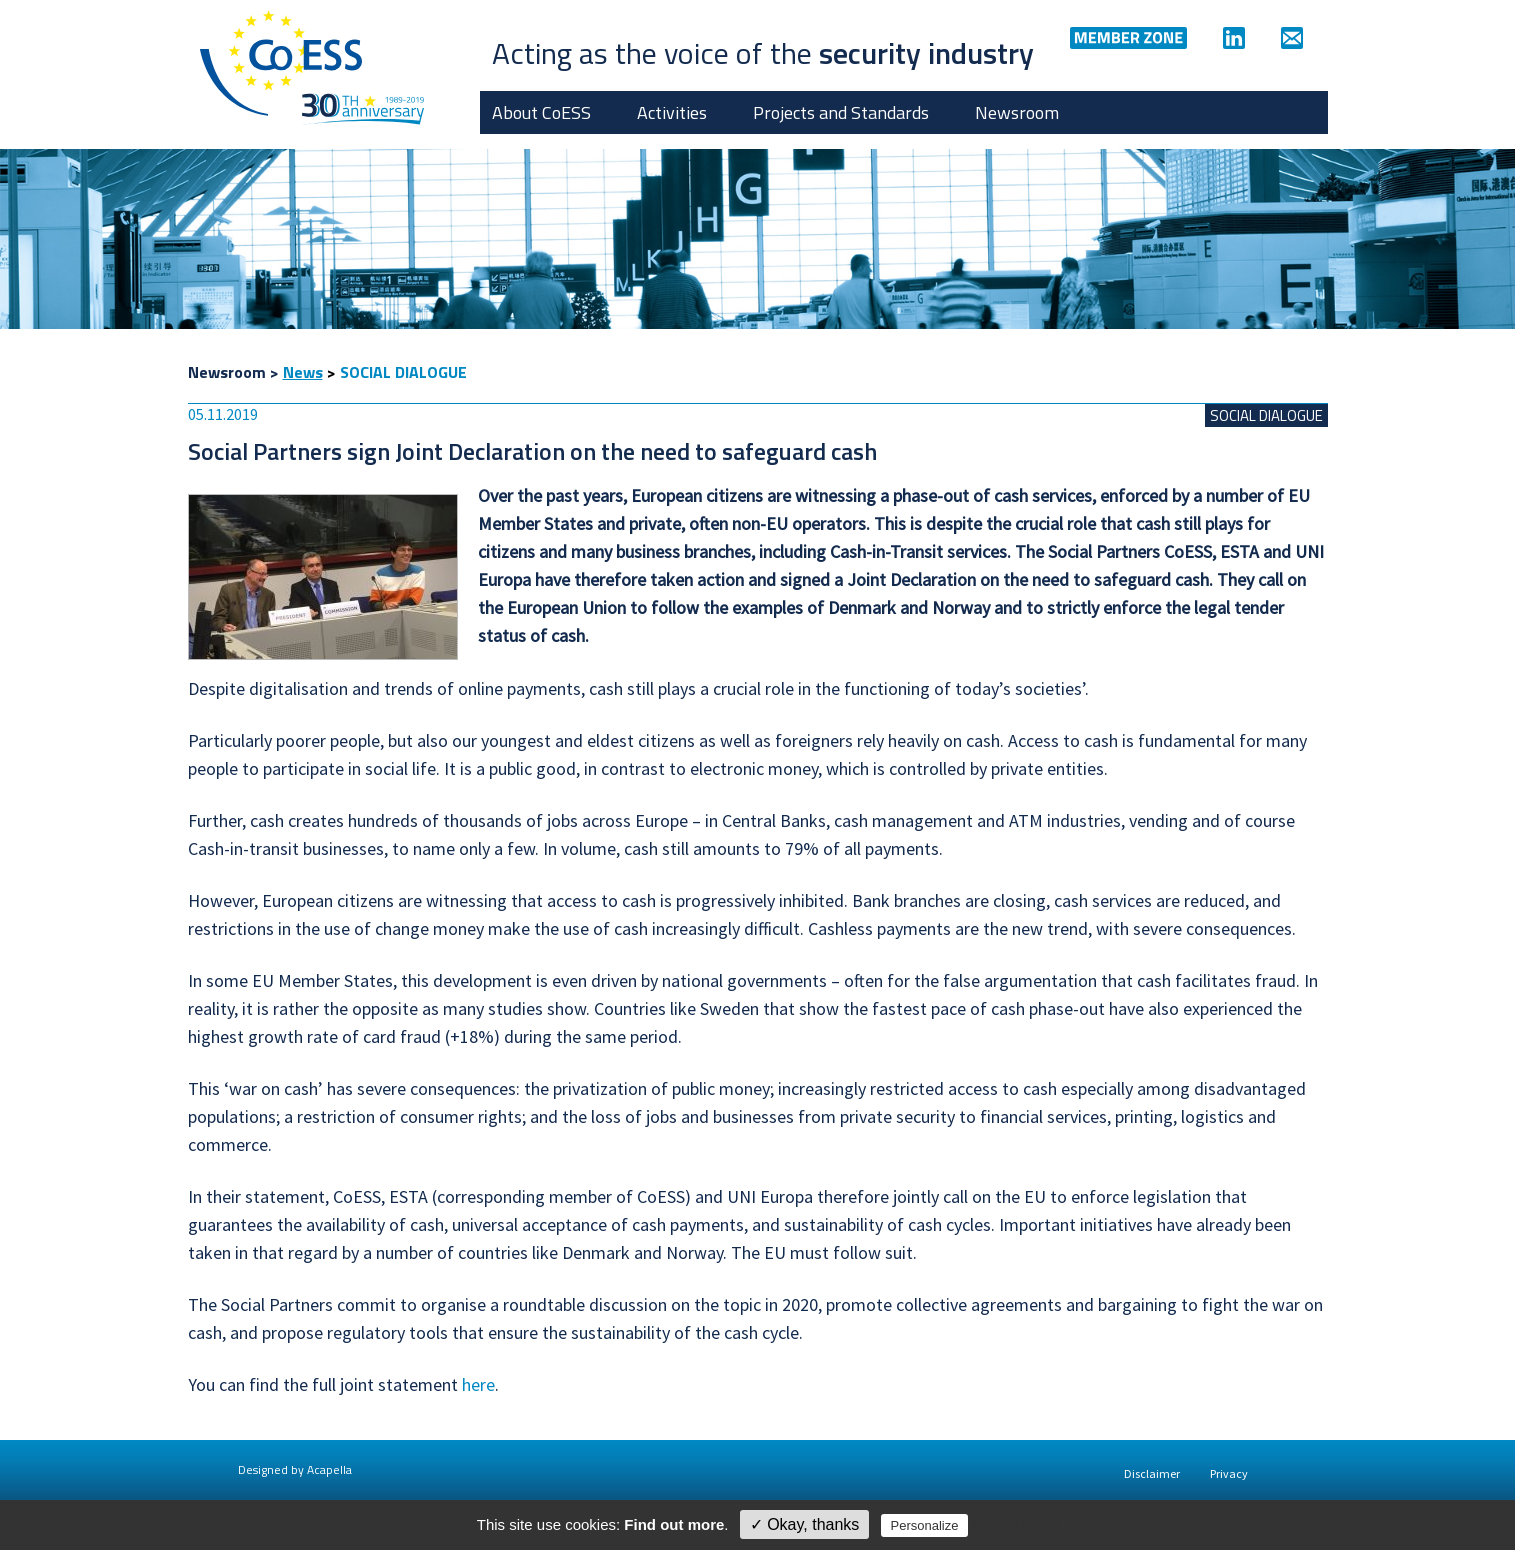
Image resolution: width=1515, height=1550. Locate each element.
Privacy (1229, 1473)
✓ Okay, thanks (805, 1524)
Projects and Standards (841, 112)
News (303, 372)
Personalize (925, 1525)
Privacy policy (1016, 1525)
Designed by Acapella (295, 1469)
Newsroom (1017, 112)
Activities (672, 112)
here (478, 1384)
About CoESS (541, 112)
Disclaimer (1152, 1473)
